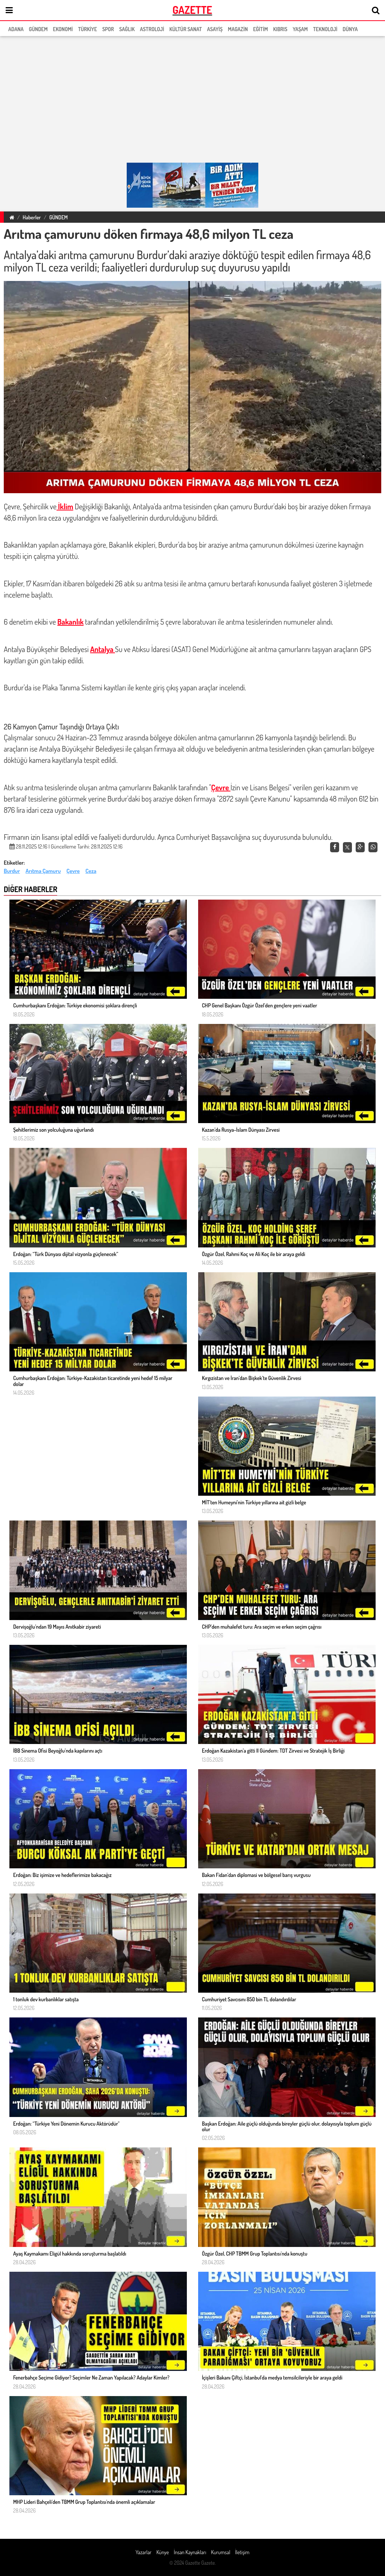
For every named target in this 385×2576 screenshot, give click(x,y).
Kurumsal (220, 2552)
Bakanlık (71, 622)
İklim (64, 506)
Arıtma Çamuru (43, 870)
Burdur (12, 870)
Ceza (90, 870)
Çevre (220, 787)
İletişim (242, 2552)
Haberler (32, 217)
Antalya (102, 649)
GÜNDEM (58, 217)
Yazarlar (144, 2552)
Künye (162, 2552)
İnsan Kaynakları (190, 2552)
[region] (192, 100)
